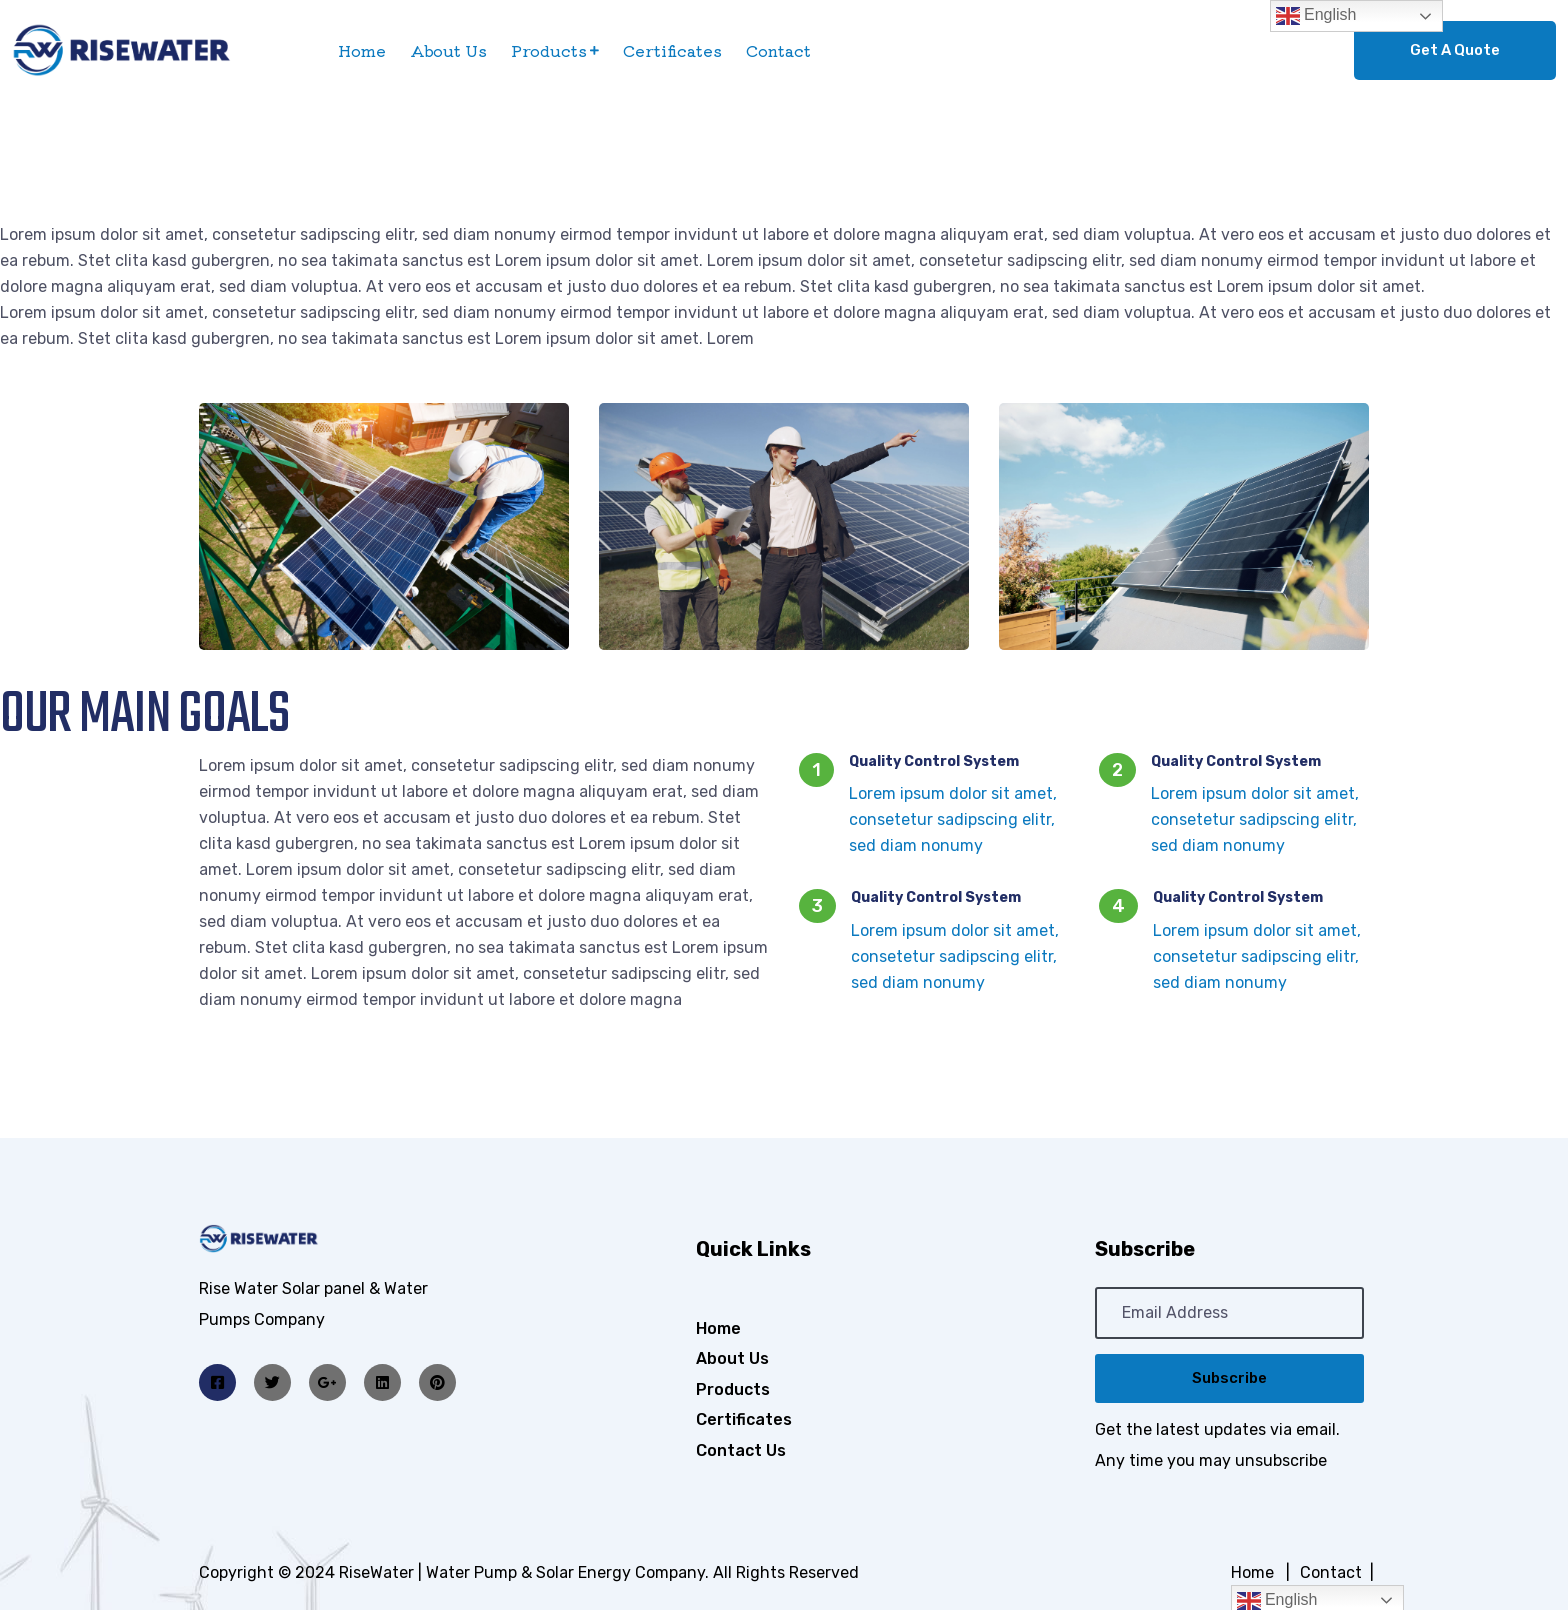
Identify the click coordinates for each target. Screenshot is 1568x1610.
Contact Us (741, 1450)
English (1316, 16)
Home (362, 50)
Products (549, 50)
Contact (778, 50)
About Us (448, 50)
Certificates (672, 50)
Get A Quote (1455, 50)
